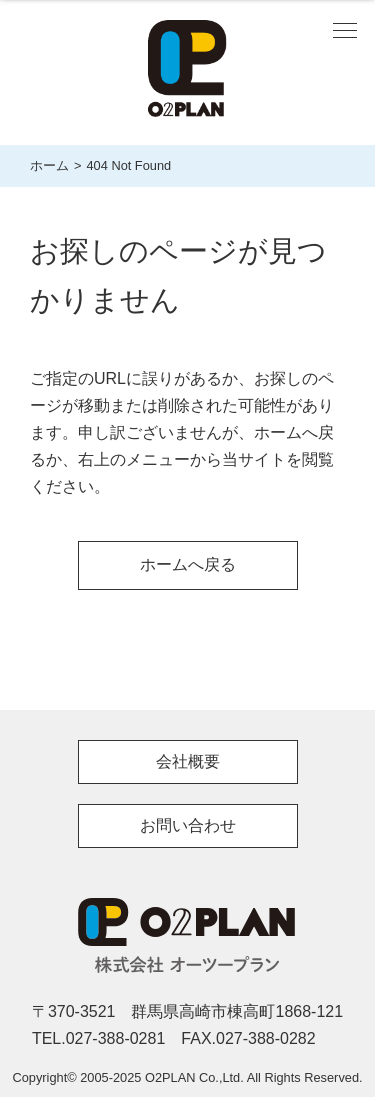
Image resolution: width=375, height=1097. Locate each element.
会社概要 (188, 761)
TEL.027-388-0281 (98, 1038)
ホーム (49, 165)
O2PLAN (188, 922)
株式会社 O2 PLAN (187, 72)
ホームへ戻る (188, 564)
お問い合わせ (188, 825)
